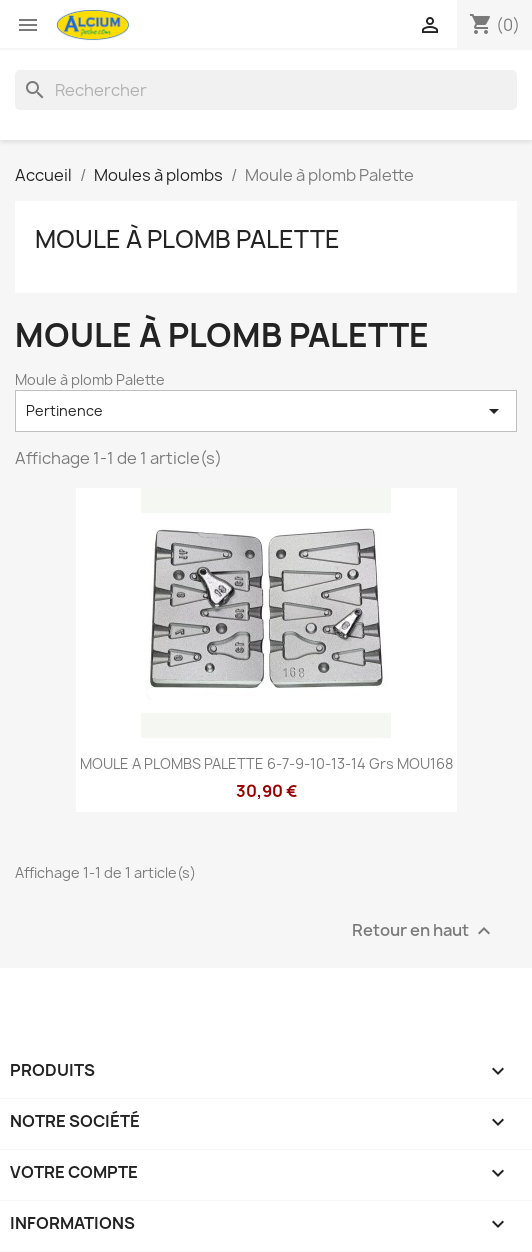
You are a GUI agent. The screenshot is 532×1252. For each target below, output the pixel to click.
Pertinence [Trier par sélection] (266, 411)
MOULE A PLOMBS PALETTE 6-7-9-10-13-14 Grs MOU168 (266, 763)
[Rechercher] (266, 90)
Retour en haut (424, 930)
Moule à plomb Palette (187, 239)
